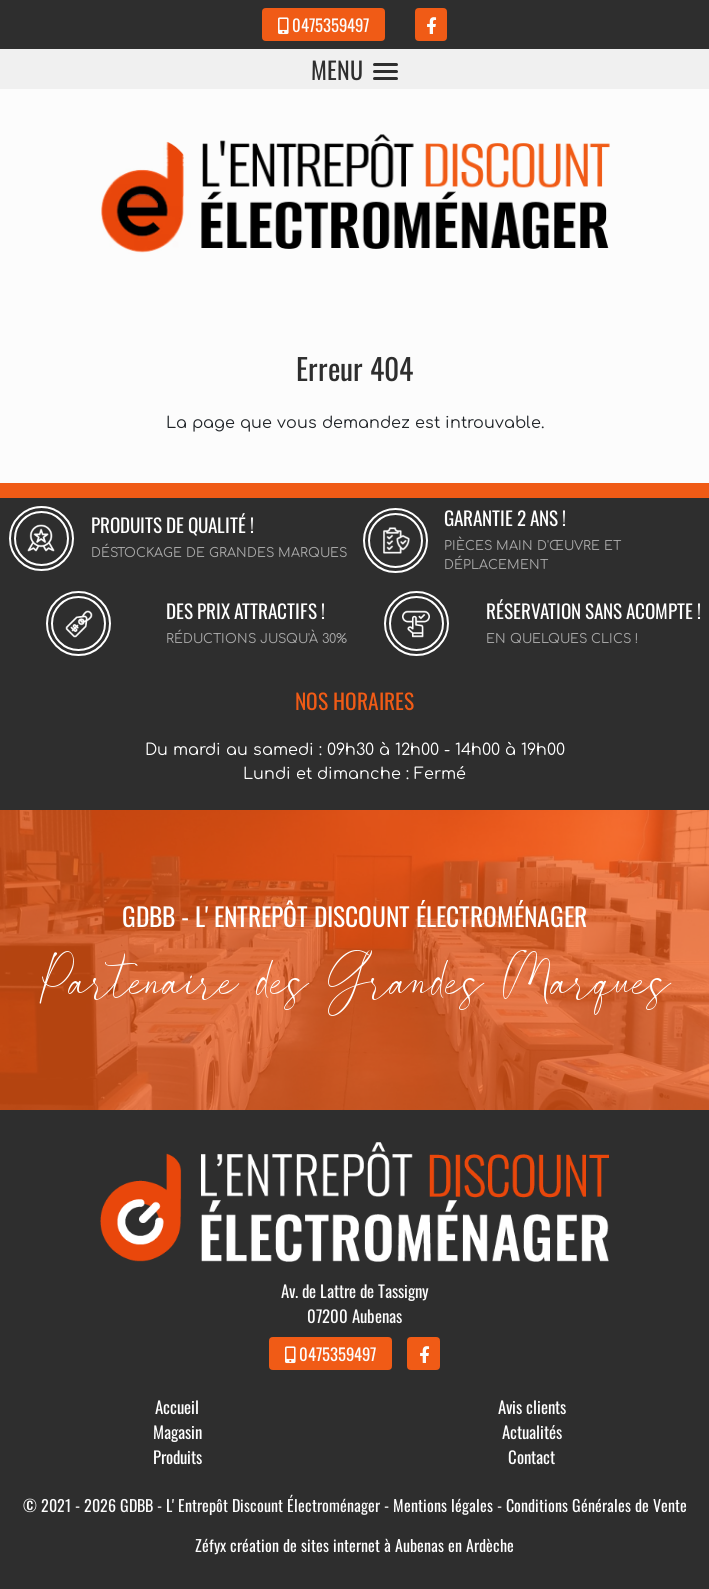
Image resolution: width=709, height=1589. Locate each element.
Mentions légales (443, 1505)
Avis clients (532, 1406)
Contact (531, 1456)
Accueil (177, 1406)
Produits (177, 1456)
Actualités (532, 1431)
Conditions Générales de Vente (596, 1505)
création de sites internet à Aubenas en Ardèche (372, 1545)
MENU (354, 69)
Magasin (177, 1431)
